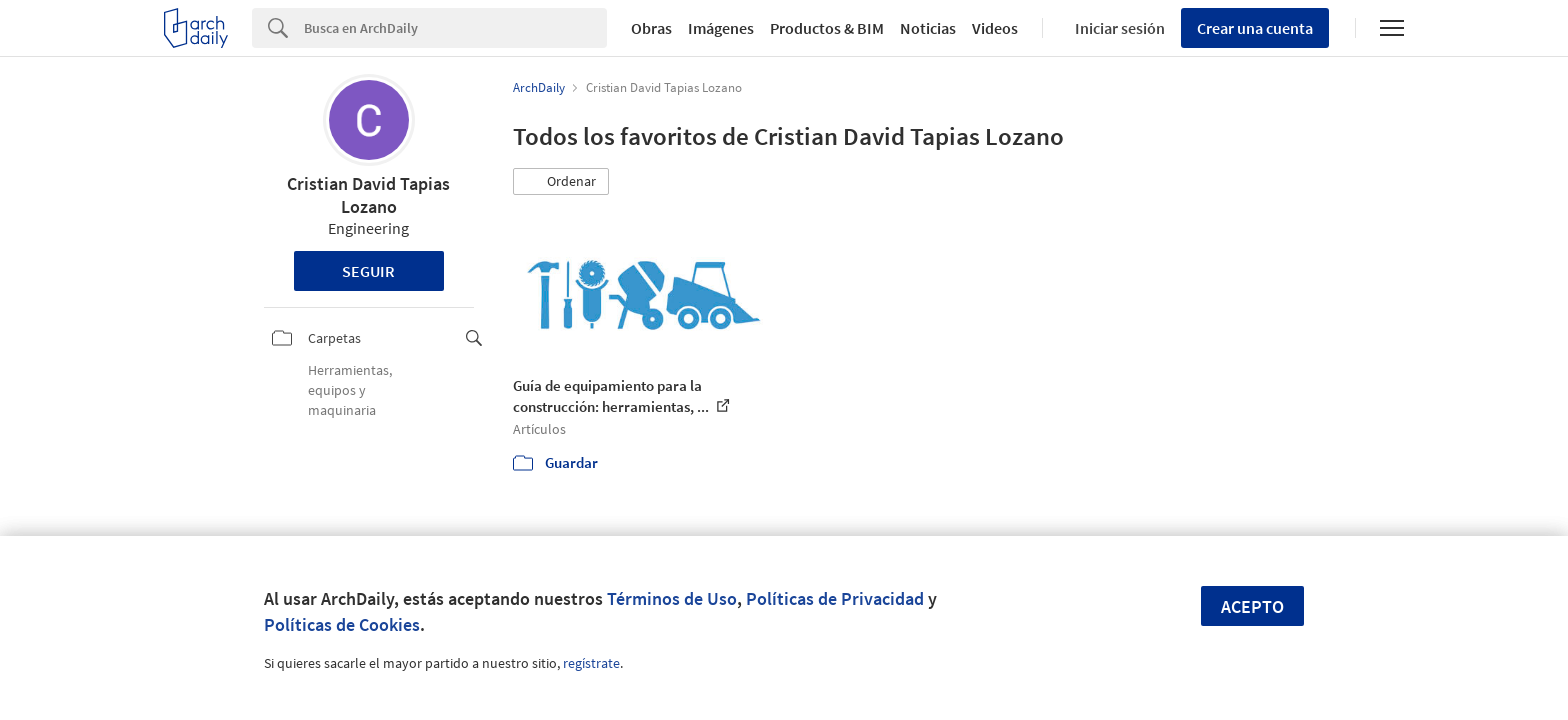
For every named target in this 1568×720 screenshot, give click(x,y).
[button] (561, 182)
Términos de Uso (672, 598)
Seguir (368, 271)
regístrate (591, 663)
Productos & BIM (827, 28)
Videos (995, 28)
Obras (651, 28)
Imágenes (721, 28)
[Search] (455, 28)
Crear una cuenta (1255, 28)
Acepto (1252, 606)
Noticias (928, 28)
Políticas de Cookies (342, 624)
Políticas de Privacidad (835, 598)
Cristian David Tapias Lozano (368, 195)
